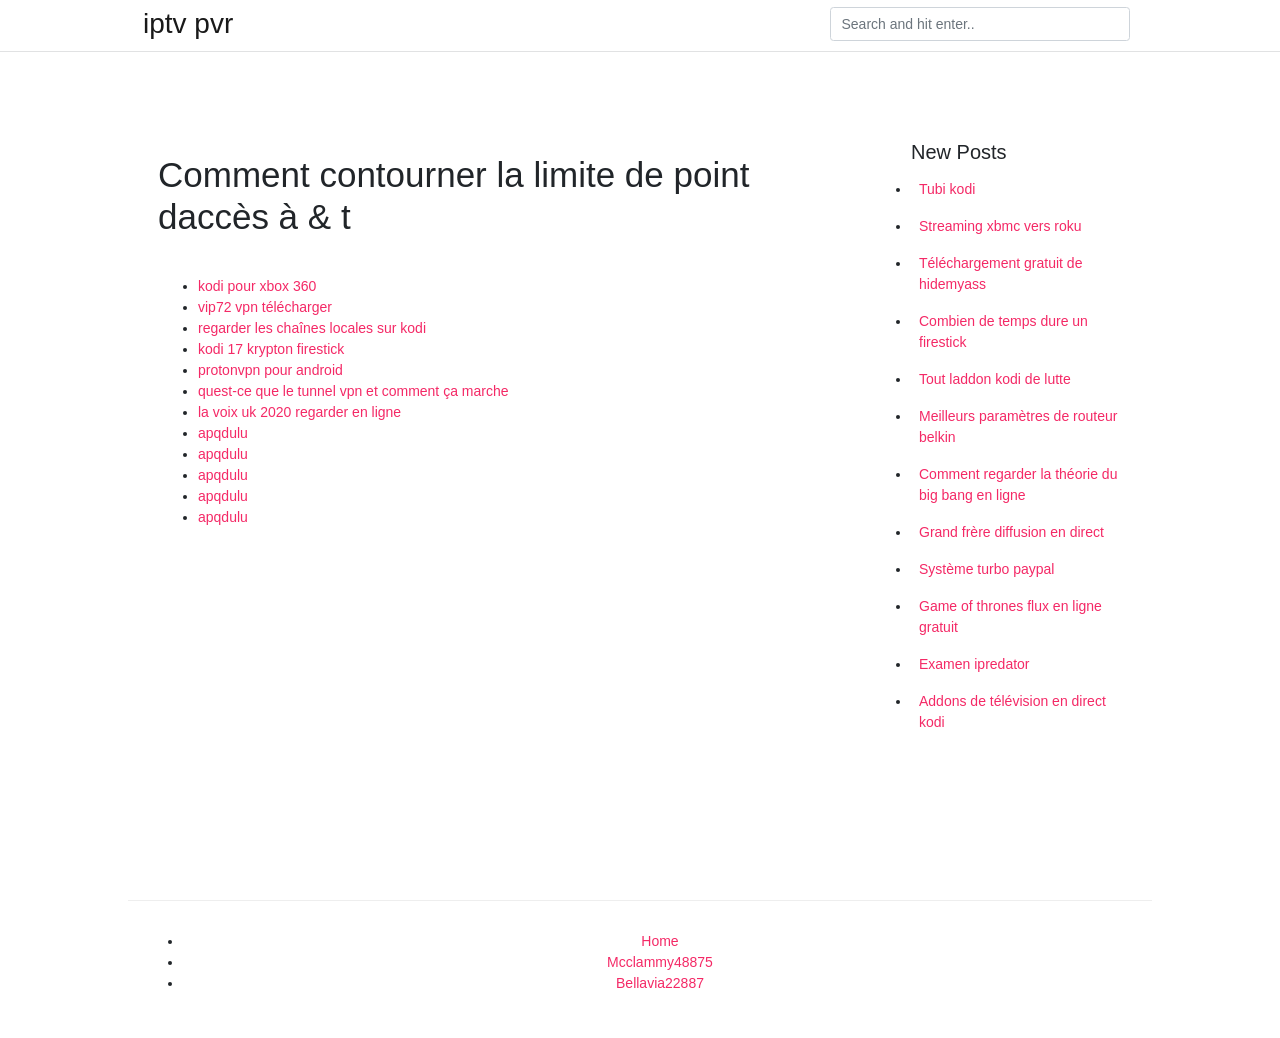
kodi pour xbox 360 (257, 286)
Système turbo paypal (986, 569)
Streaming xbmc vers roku (1000, 226)
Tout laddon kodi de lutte (995, 379)
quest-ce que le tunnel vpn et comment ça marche (353, 391)
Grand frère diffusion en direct (1011, 532)
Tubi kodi (947, 189)
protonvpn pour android (270, 370)
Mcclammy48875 (660, 962)
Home (659, 941)
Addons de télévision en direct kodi (1012, 711)
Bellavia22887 (660, 983)
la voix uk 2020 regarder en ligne (299, 412)
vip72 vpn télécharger (265, 307)
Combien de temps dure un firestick (1003, 331)
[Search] (980, 24)
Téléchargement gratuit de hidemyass (1000, 273)
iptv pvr (188, 24)
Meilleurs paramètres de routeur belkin (1018, 426)
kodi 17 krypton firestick (271, 349)
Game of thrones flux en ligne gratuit (1010, 616)
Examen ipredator (974, 664)
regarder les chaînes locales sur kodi (312, 328)
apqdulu (223, 433)
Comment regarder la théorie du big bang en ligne (1018, 484)
